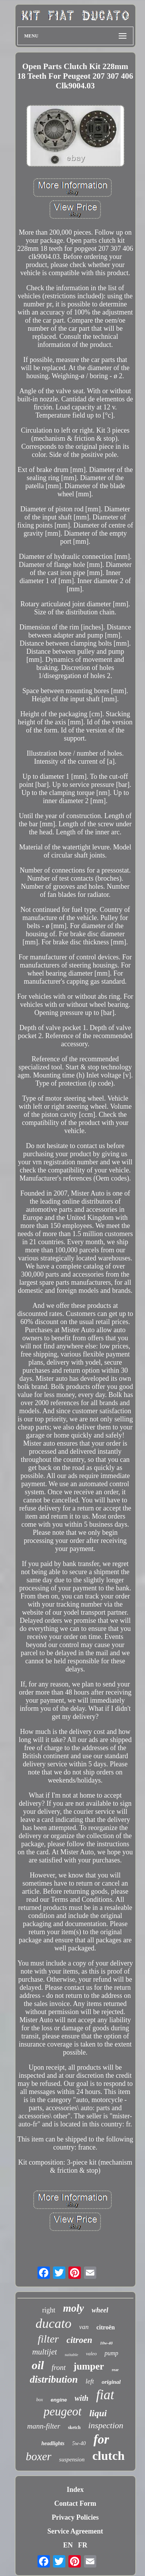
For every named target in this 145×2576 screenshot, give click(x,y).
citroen (79, 2340)
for (101, 2439)
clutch (108, 2456)
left (89, 2381)
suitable (71, 2354)
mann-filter (43, 2426)
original (111, 2382)
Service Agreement (75, 2531)
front (59, 2367)
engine (59, 2400)
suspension (72, 2459)
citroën (105, 2327)
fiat (105, 2394)
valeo (91, 2353)
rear (115, 2370)
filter (48, 2339)
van (84, 2327)
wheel (100, 2310)
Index (75, 2489)
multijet (44, 2351)
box (39, 2399)
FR (82, 2545)
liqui (98, 2413)
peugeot (63, 2411)
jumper (88, 2366)
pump (111, 2353)
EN (68, 2545)
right (48, 2310)
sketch (74, 2427)
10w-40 (106, 2343)
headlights (53, 2443)
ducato (54, 2323)
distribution (54, 2379)
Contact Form (75, 2503)
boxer (38, 2456)
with (82, 2398)
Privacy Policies (75, 2517)
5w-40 (79, 2443)
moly (73, 2308)
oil (38, 2365)
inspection (105, 2425)
